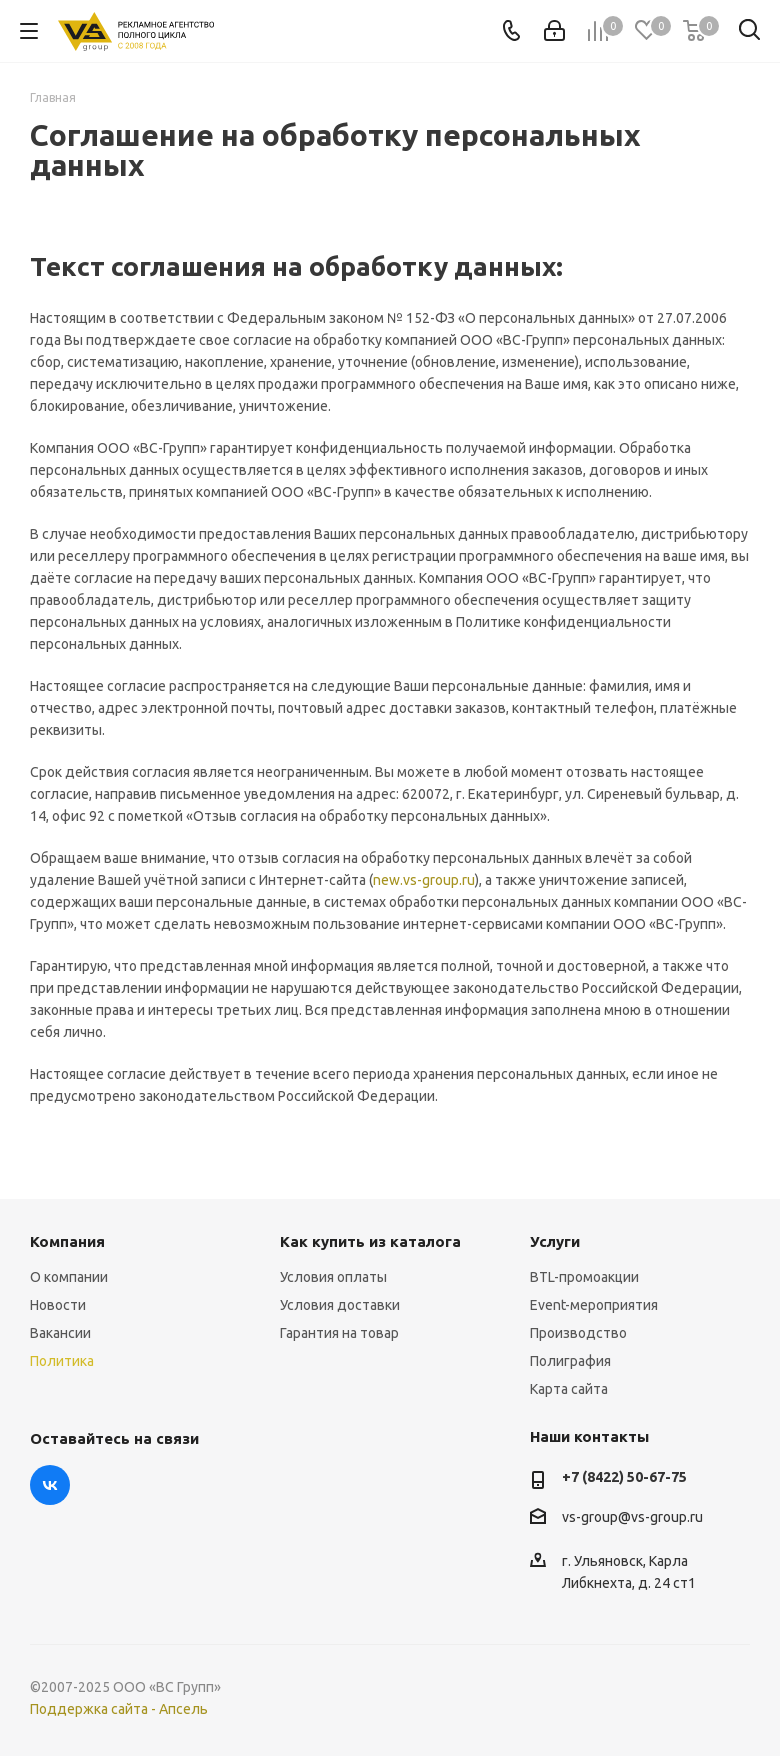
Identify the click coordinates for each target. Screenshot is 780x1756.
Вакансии (60, 1333)
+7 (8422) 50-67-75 (624, 1477)
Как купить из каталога (370, 1241)
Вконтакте (50, 1485)
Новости (58, 1305)
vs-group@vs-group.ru (632, 1517)
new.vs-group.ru (424, 880)
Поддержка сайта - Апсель (119, 1709)
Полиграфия (570, 1361)
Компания (67, 1241)
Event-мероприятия (594, 1305)
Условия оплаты (333, 1277)
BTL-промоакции (584, 1277)
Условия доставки (340, 1305)
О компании (69, 1277)
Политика (62, 1361)
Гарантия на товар (339, 1333)
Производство (578, 1333)
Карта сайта (569, 1389)
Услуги (555, 1241)
